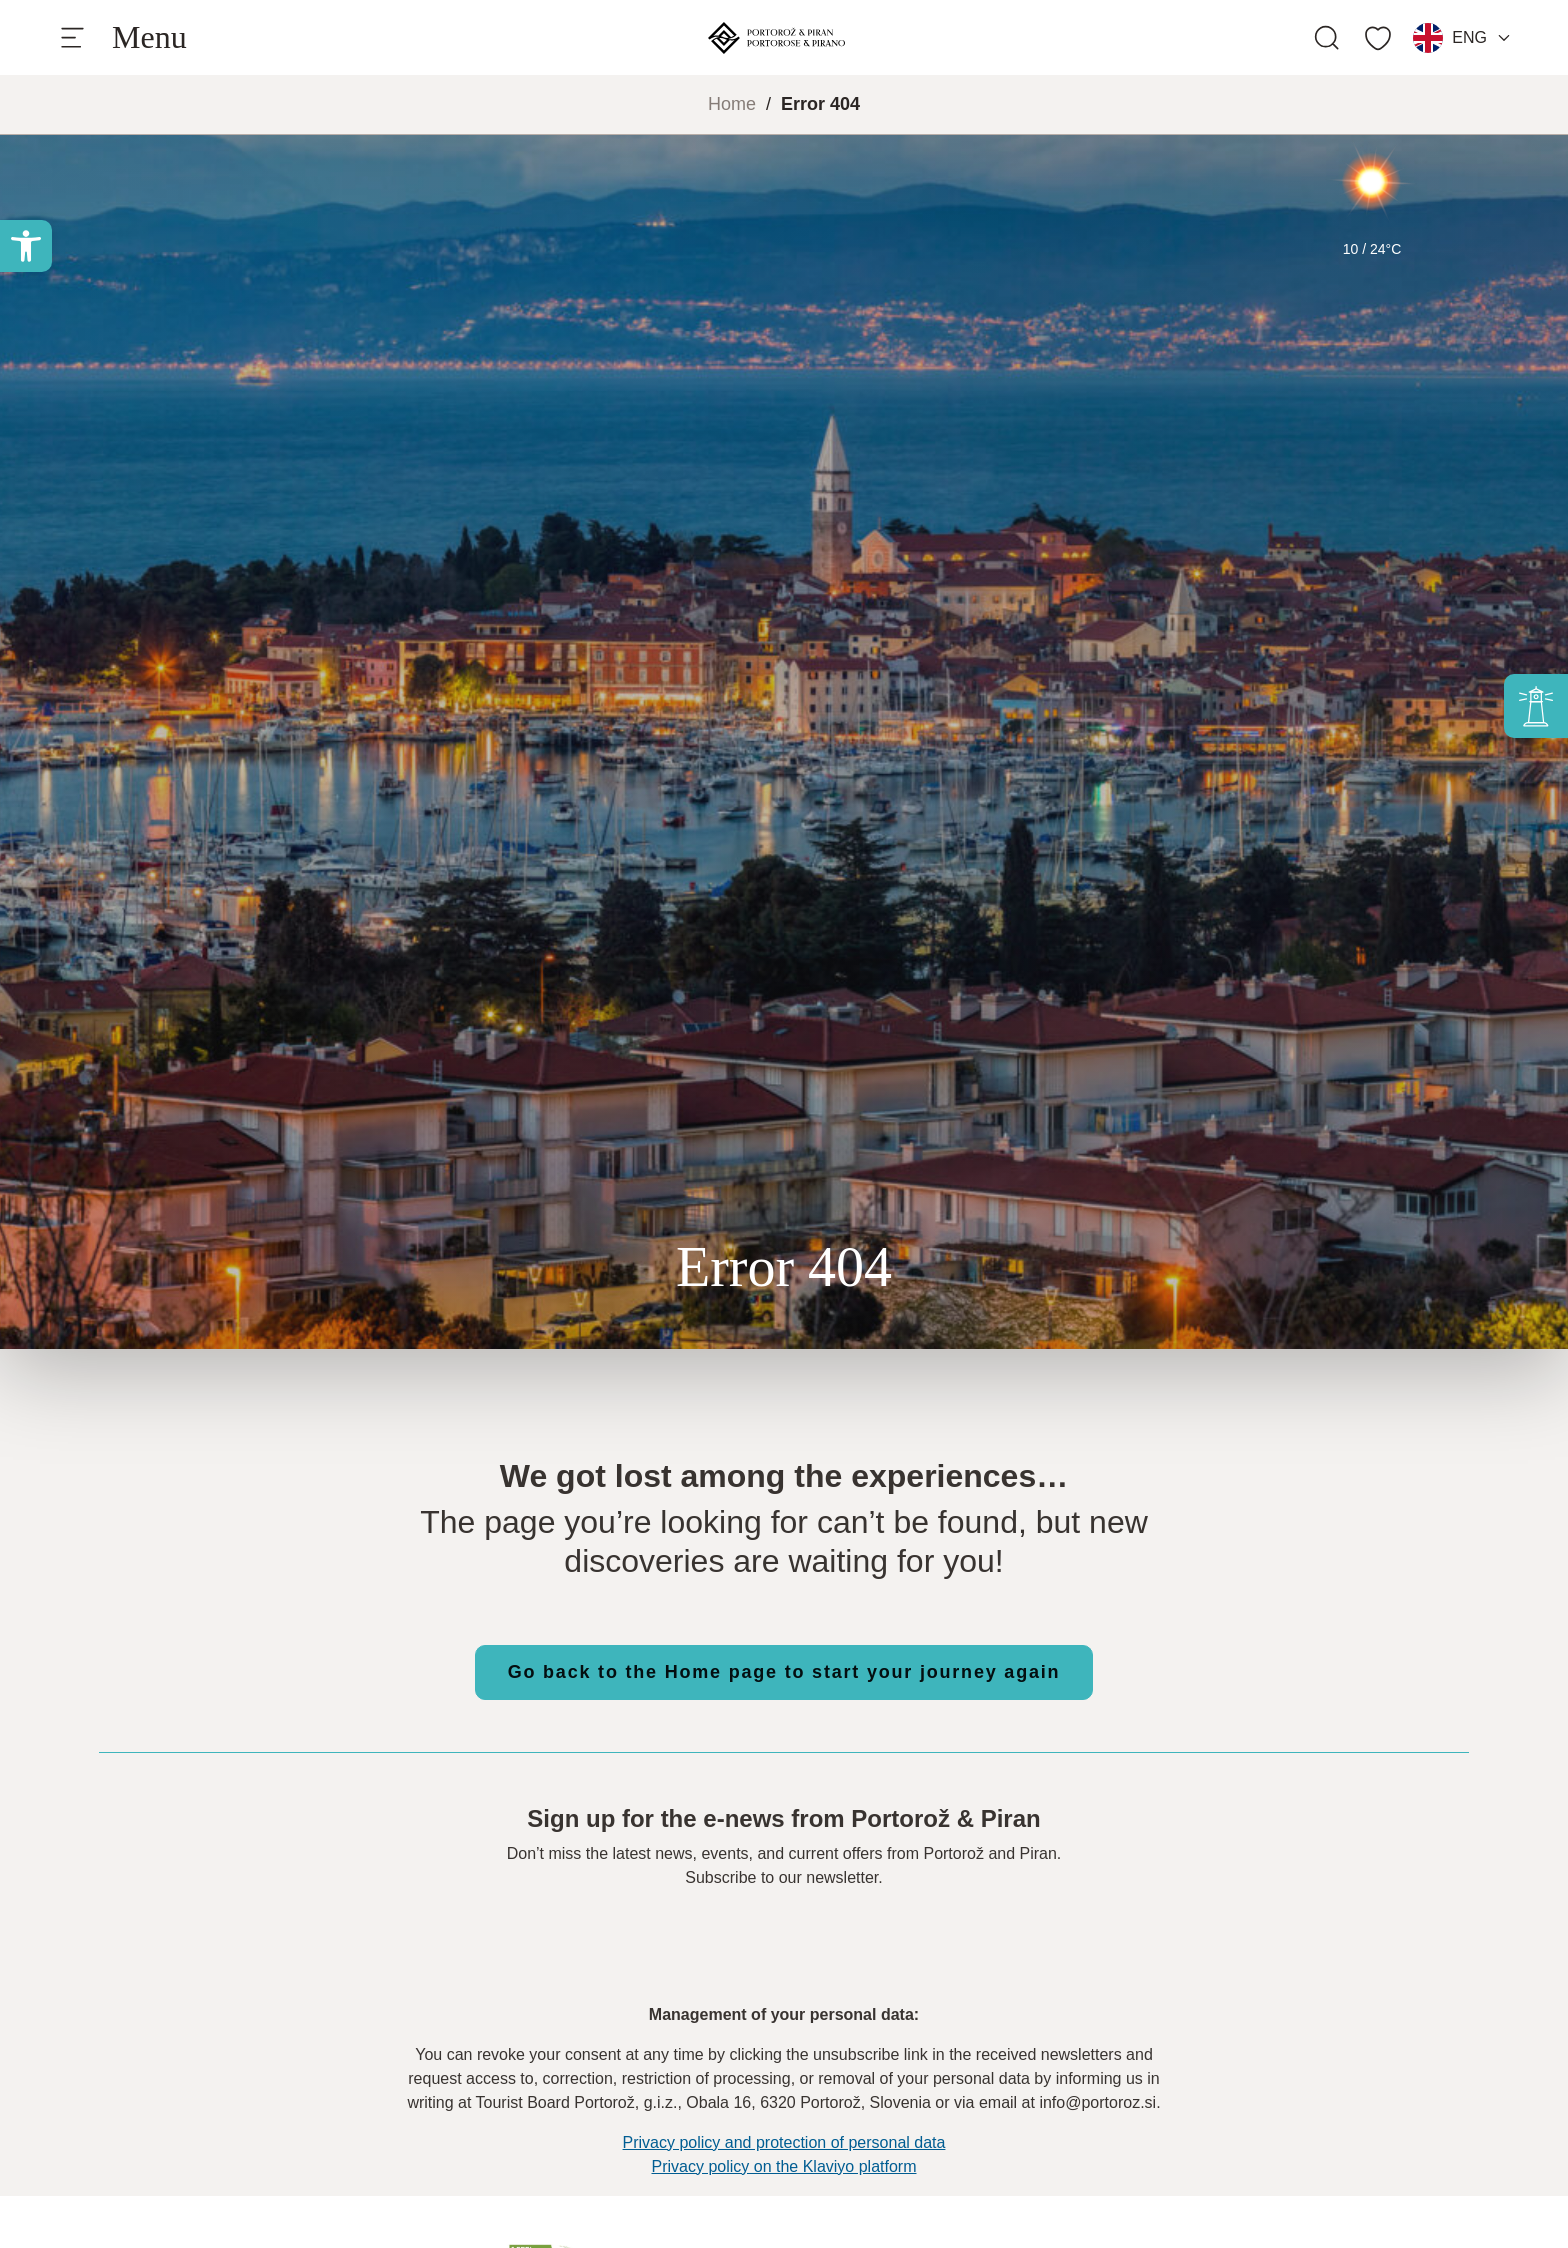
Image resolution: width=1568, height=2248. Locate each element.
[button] (26, 246)
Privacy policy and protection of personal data (784, 2142)
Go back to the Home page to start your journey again (784, 1672)
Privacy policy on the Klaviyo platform (784, 2166)
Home (732, 104)
